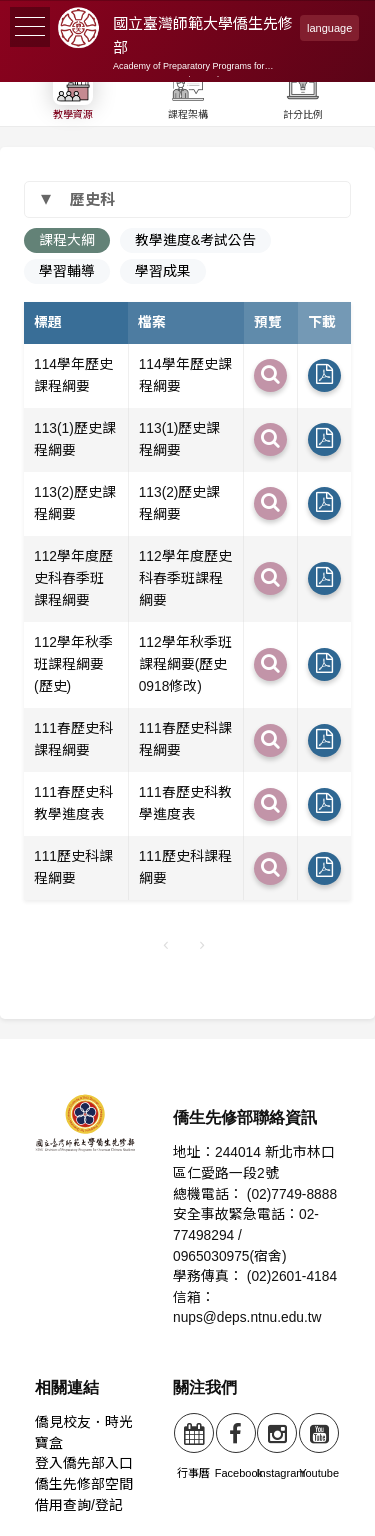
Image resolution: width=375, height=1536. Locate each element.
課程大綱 (67, 240)
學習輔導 (67, 271)
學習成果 (163, 271)
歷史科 (92, 199)
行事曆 (194, 1446)
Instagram (281, 1446)
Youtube (319, 1446)
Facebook (239, 1446)
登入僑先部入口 (84, 1463)
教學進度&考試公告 (195, 240)
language (329, 28)
